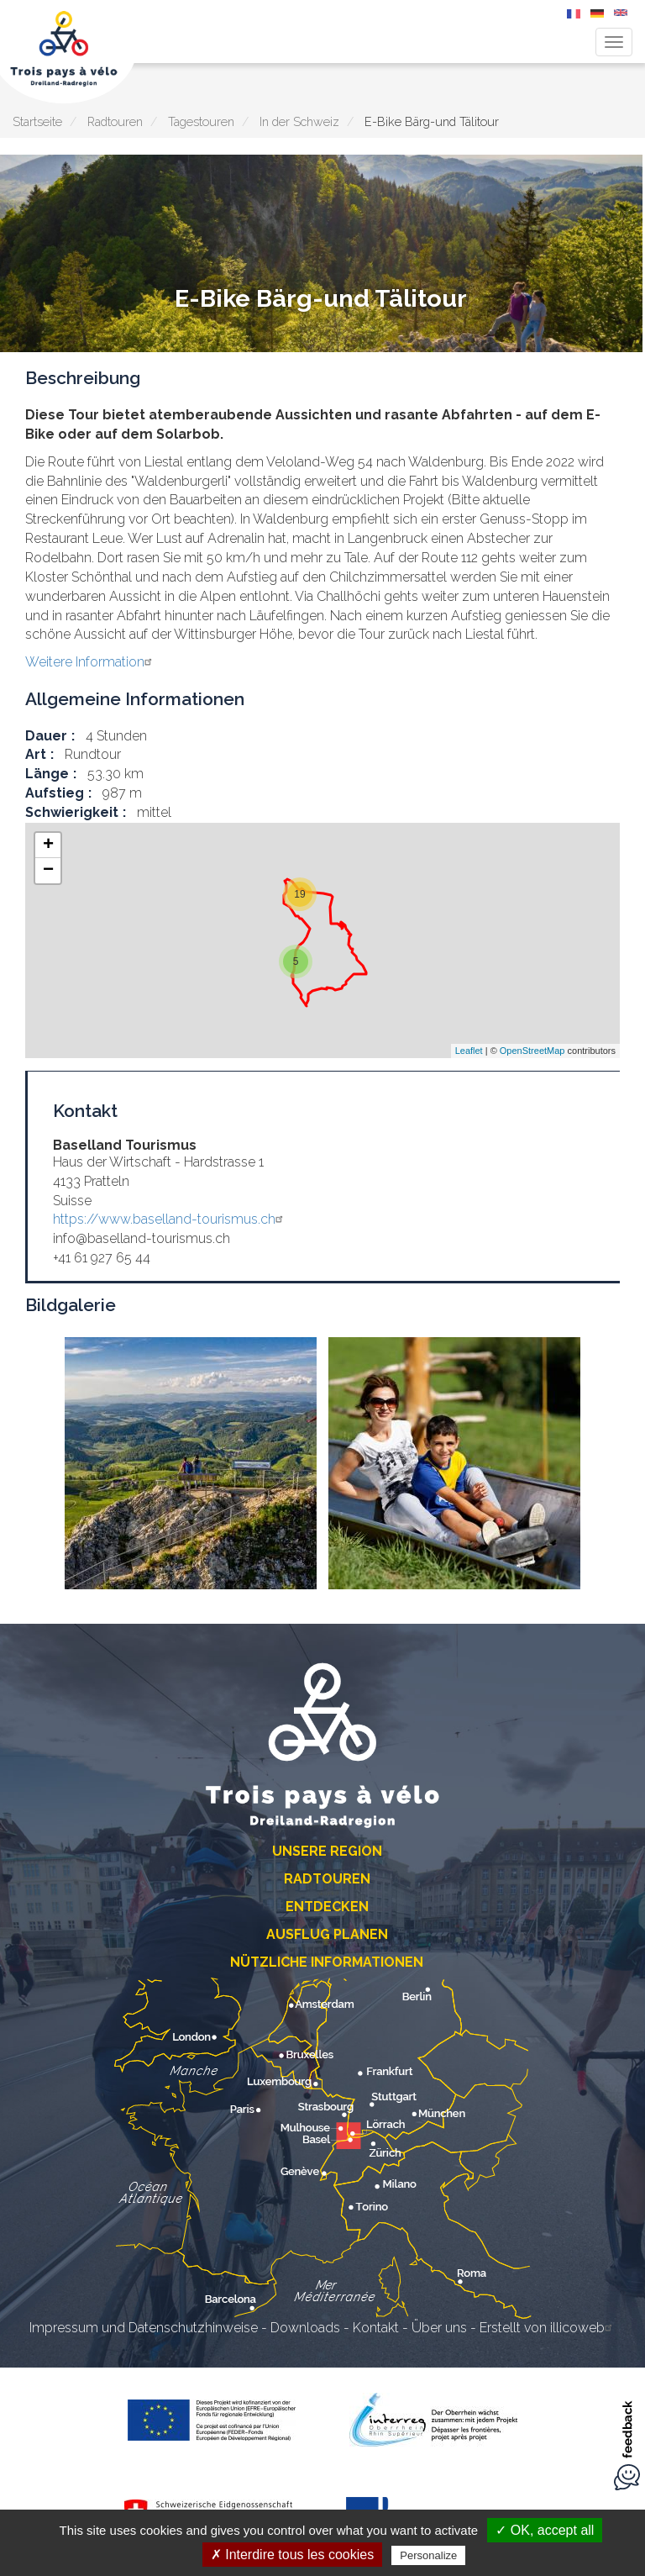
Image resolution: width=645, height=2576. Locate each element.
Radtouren (115, 121)
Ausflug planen (327, 1934)
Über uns (439, 2328)
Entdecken (327, 1907)
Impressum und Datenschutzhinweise (143, 2328)
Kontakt (376, 2328)
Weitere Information (90, 662)
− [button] (48, 870)
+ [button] (48, 845)
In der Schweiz (299, 121)
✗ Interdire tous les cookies (292, 2554)
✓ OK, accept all (545, 2530)
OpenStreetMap (532, 1051)
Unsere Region (327, 1851)
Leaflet (469, 1051)
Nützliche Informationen (326, 1962)
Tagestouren (201, 121)
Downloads (305, 2328)
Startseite (37, 121)
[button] (191, 1463)
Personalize (428, 2555)
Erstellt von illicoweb (548, 2328)
